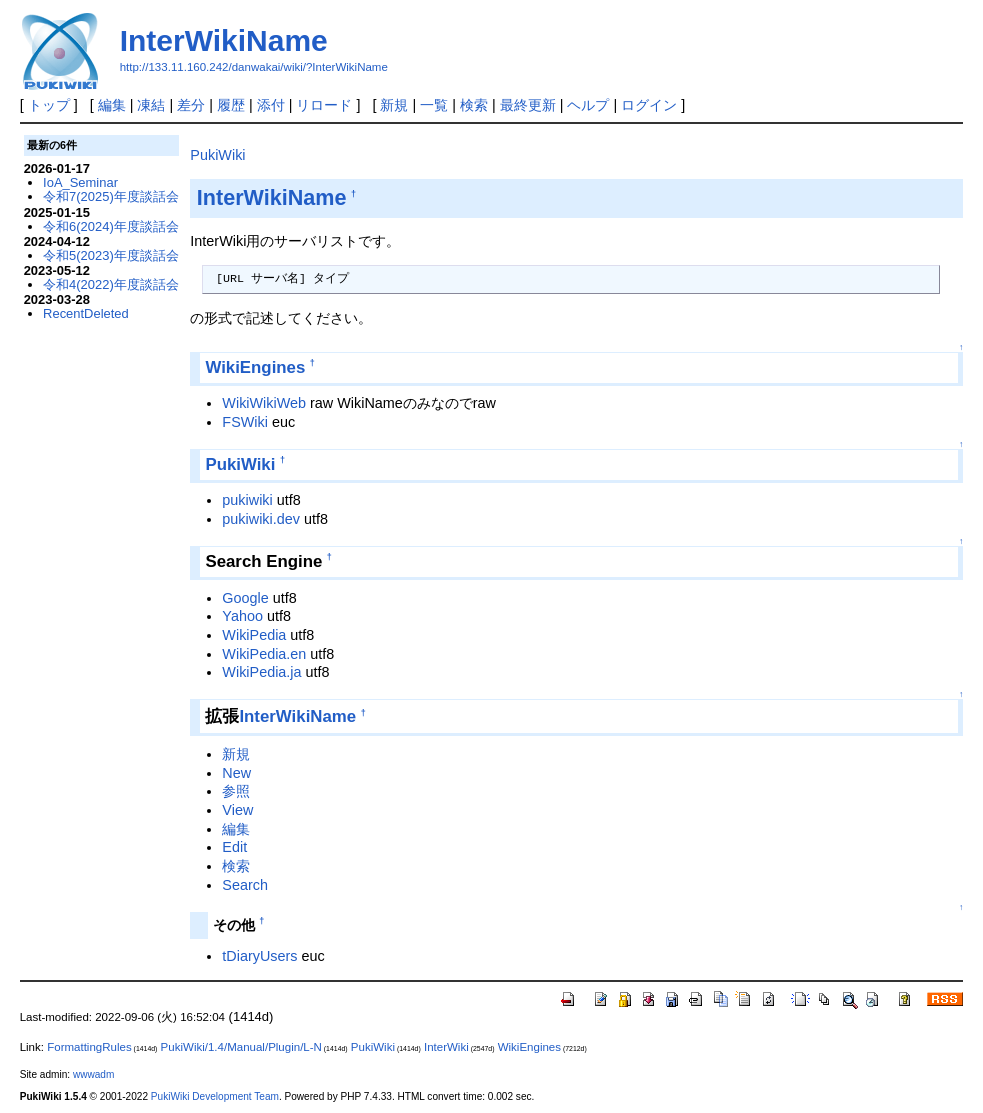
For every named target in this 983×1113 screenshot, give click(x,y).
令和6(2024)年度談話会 (111, 226)
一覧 (434, 105)
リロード (324, 105)
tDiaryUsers (259, 956)
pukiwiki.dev (261, 519)
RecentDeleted (86, 313)
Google (245, 598)
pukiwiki (247, 500)
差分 (191, 105)
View (237, 810)
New (236, 773)
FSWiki (245, 422)
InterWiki (446, 1047)
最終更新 (528, 105)
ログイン (649, 105)
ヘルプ (588, 105)
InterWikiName (224, 40)
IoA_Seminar (80, 182)
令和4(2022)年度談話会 (111, 284)
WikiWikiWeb (264, 403)
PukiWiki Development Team (215, 1096)
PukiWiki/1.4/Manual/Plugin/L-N (241, 1047)
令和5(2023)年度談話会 (111, 255)
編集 (112, 105)
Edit (234, 847)
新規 (394, 105)
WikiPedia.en (264, 654)
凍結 (151, 105)
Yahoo (242, 616)
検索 (474, 105)
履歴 (231, 105)
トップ (49, 105)
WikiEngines (255, 367)
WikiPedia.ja (261, 672)
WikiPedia (254, 635)
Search (245, 885)
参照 (236, 791)
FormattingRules (89, 1047)
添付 (271, 105)
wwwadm (93, 1074)
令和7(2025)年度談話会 (111, 196)
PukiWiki (217, 155)
